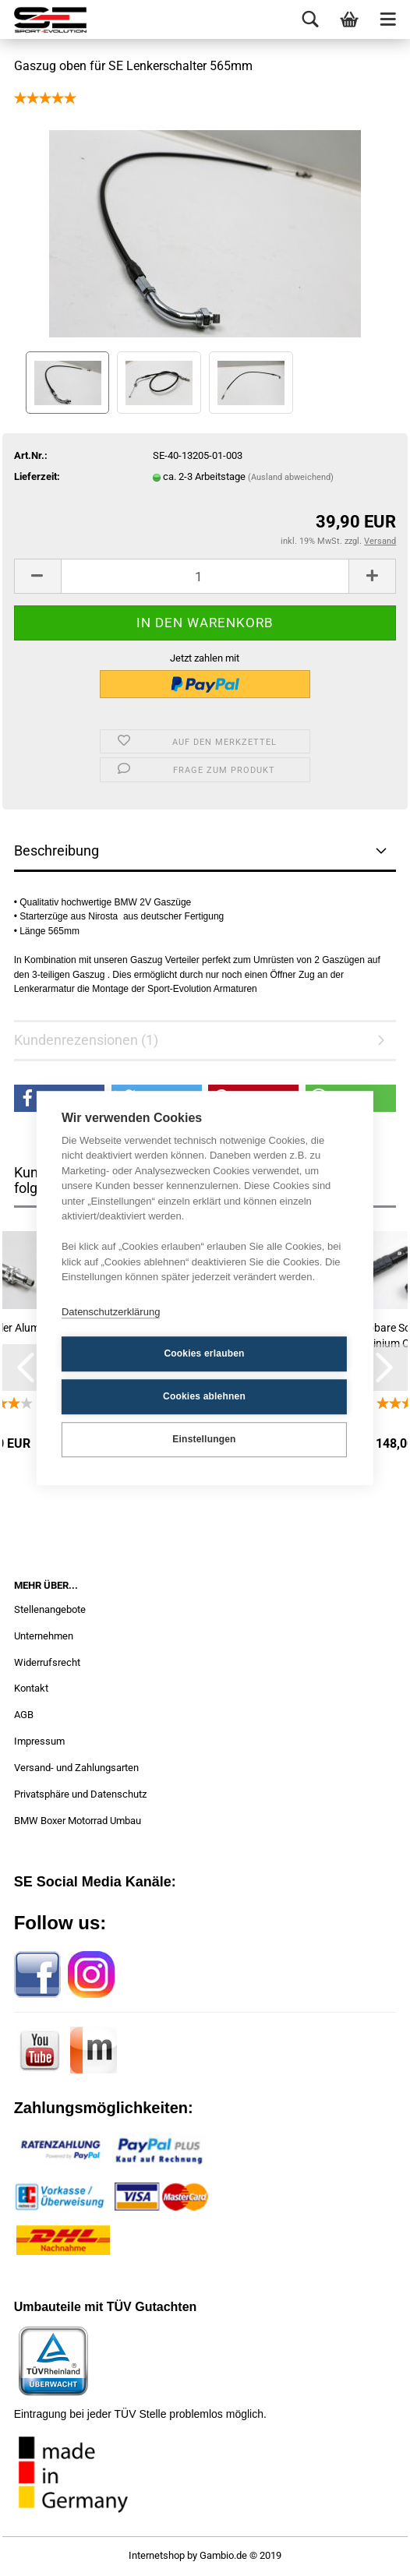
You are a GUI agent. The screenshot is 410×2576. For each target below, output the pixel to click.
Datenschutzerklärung (111, 1312)
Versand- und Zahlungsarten (76, 1767)
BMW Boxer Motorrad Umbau (77, 1820)
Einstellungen (203, 1439)
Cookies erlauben (204, 1353)
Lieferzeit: (37, 476)
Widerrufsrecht (47, 1662)
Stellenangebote (50, 1609)
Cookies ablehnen (204, 1396)
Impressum (39, 1741)
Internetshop (157, 2555)
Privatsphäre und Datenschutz (80, 1794)
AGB (24, 1714)
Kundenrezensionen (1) (86, 1040)
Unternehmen (43, 1636)
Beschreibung (56, 850)
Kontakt (31, 1688)
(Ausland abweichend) (291, 477)
